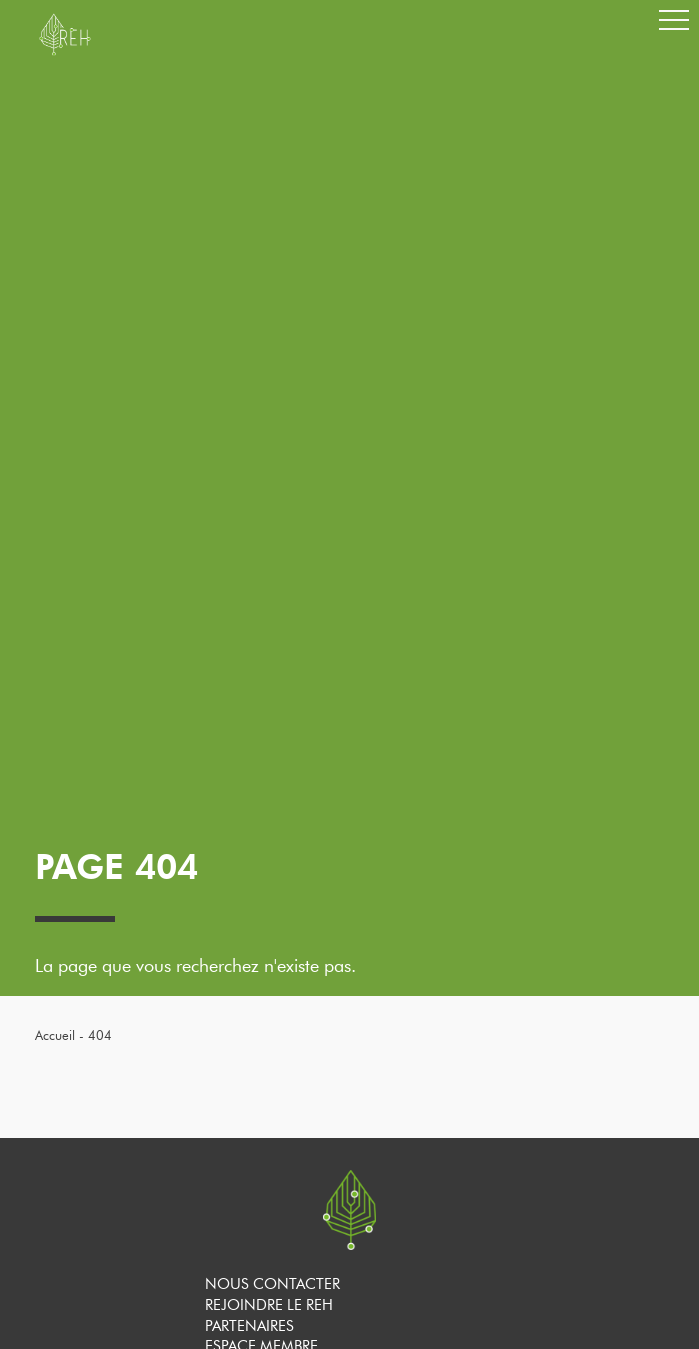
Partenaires (249, 1326)
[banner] (65, 51)
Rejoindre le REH (269, 1305)
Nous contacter (272, 1284)
